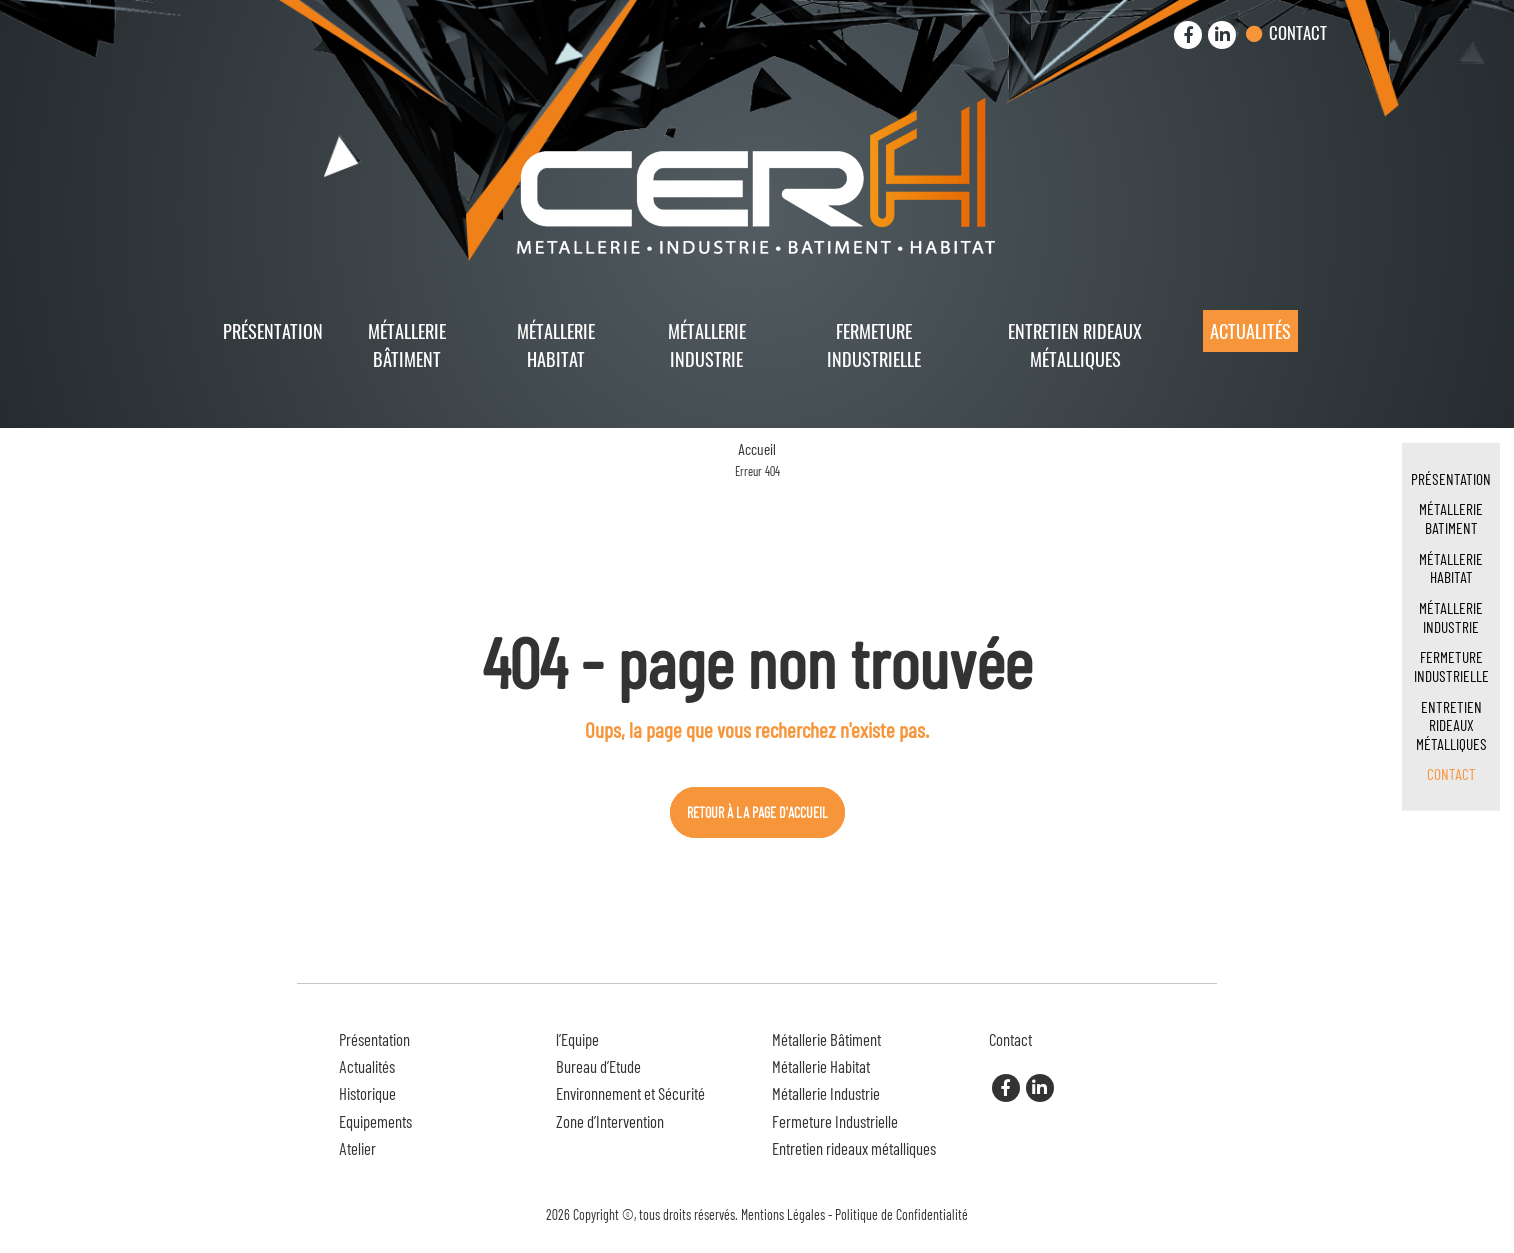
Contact (1298, 32)
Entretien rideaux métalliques (1075, 344)
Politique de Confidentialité (901, 1214)
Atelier (357, 1148)
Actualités (1250, 330)
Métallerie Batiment (1451, 518)
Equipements (375, 1121)
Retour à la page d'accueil (757, 812)
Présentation (273, 330)
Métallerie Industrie (707, 344)
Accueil (757, 449)
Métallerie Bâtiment (407, 344)
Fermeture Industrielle (874, 344)
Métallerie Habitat (556, 344)
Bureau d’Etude (598, 1066)
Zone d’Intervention (610, 1121)
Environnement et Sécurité (630, 1093)
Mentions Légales (783, 1214)
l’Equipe (577, 1039)
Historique (367, 1093)
